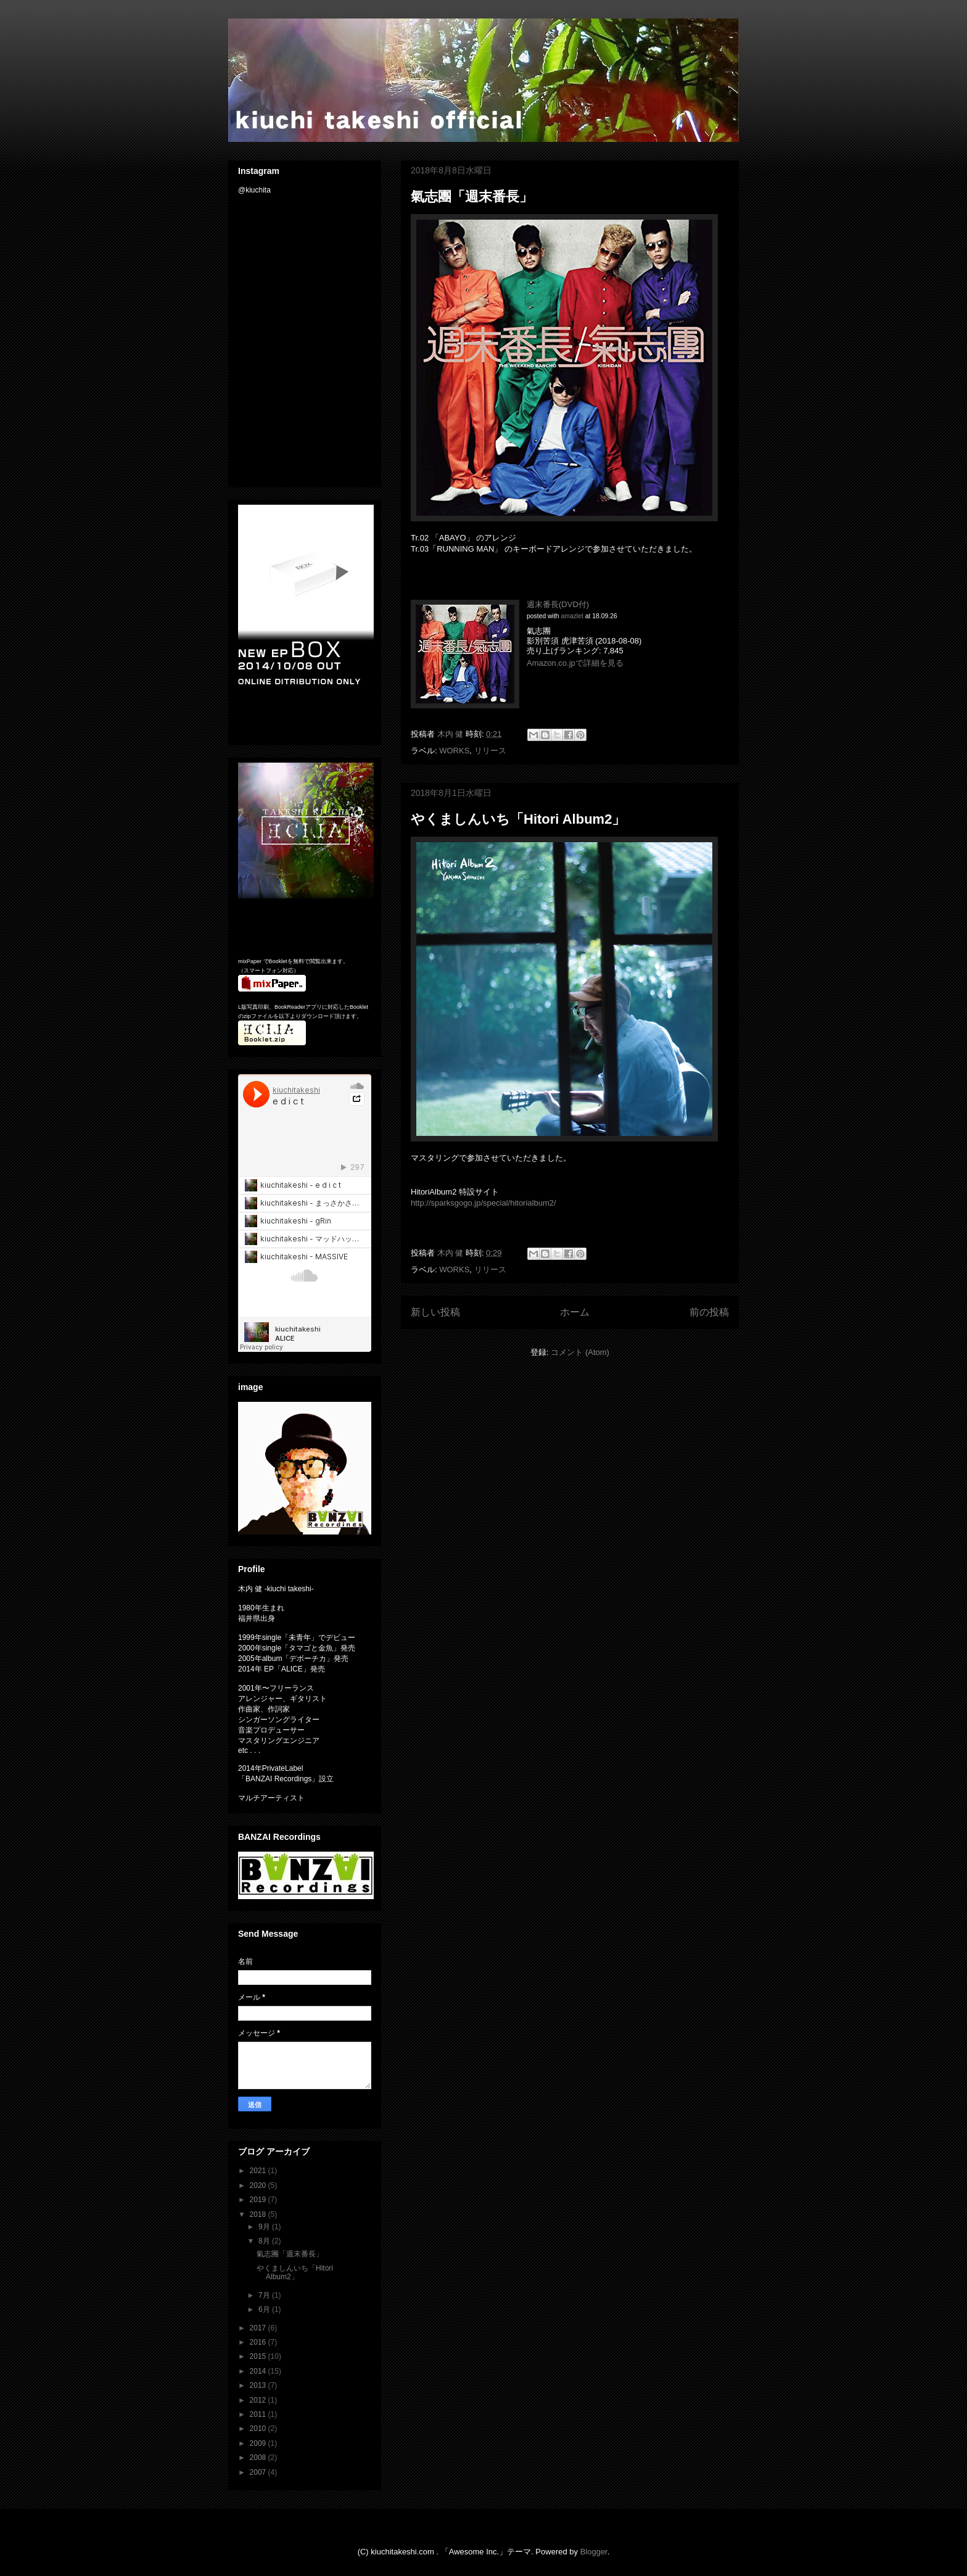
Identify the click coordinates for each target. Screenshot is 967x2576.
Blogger (593, 2551)
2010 (259, 2428)
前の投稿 (709, 1312)
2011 (259, 2414)
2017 (259, 2328)
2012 (259, 2400)
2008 (259, 2457)
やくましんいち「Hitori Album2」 (518, 819)
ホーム (575, 1312)
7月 (265, 2295)
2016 (259, 2342)
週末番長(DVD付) (558, 604)
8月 (265, 2241)
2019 (259, 2199)
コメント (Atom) (580, 1352)
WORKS (454, 750)
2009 (259, 2443)
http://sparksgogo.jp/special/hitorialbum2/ (483, 1202)
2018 (259, 2214)
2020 (259, 2185)
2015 (259, 2356)
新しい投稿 (435, 1312)
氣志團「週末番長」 (472, 196)
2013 (259, 2385)
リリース (490, 750)
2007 (259, 2472)
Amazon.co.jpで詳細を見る (575, 663)
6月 (265, 2309)
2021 (259, 2170)
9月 (265, 2226)
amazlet (572, 616)
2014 (259, 2371)
